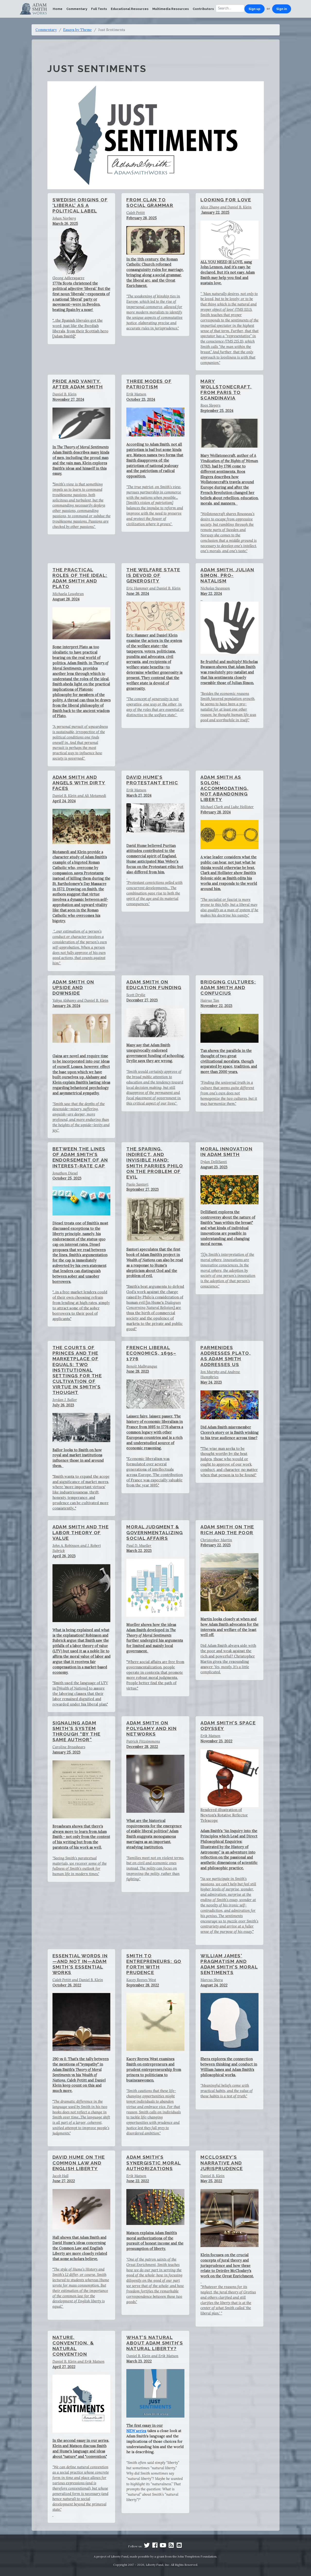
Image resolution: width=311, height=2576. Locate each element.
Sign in (281, 9)
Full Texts (99, 9)
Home (57, 9)
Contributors (203, 9)
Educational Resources (129, 9)
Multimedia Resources (170, 9)
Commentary (76, 9)
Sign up (254, 9)
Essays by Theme (77, 29)
